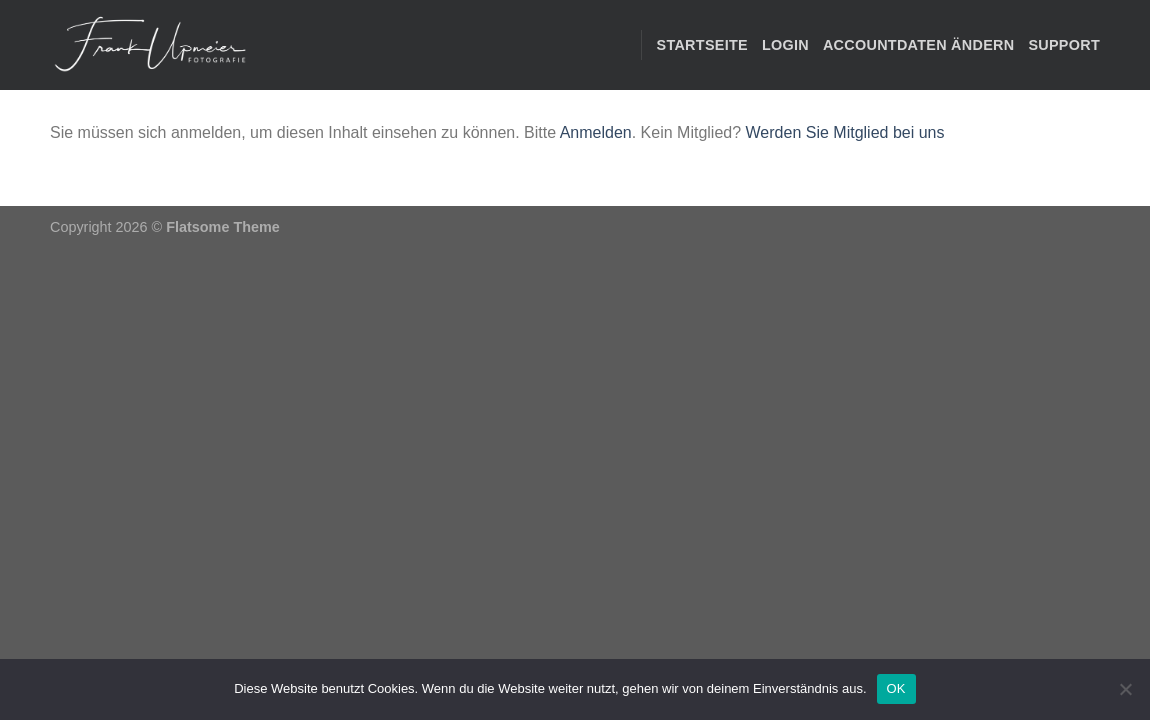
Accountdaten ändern (918, 45)
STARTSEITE (702, 45)
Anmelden (596, 132)
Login (785, 45)
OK (896, 688)
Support (1064, 45)
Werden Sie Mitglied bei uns (845, 132)
